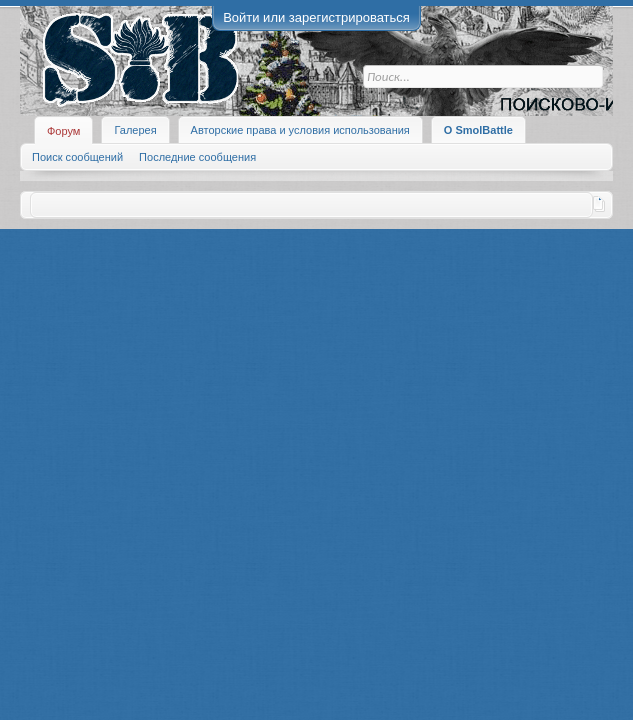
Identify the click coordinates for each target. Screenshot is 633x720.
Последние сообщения (197, 157)
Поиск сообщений (77, 157)
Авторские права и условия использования (300, 130)
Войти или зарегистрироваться (316, 17)
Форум (63, 131)
